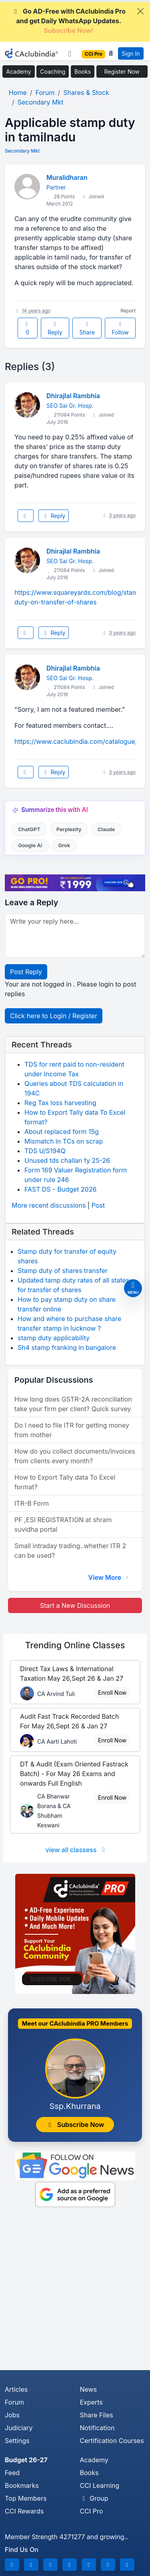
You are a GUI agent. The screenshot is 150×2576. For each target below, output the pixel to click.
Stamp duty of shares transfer (63, 1271)
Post (98, 1205)
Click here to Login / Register (53, 1016)
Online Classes (75, 1645)
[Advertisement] (75, 2291)
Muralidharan (66, 177)
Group (94, 2498)
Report (128, 311)
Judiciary (19, 2428)
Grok (64, 845)
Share (87, 329)
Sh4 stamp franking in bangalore (67, 1347)
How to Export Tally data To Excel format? (64, 1482)
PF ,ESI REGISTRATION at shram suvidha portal (63, 1524)
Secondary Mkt (22, 151)
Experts (91, 2402)
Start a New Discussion (75, 1605)
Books (82, 71)
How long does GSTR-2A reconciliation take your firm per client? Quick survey (73, 1404)
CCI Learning (100, 2485)
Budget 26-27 (26, 2460)
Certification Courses (112, 2441)
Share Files (96, 2415)
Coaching (52, 71)
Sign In (131, 53)
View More (109, 1577)
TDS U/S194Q (45, 1151)
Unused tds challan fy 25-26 (67, 1160)
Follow (120, 329)
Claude (106, 829)
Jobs (12, 2415)
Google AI (30, 845)
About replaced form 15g (61, 1132)
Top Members (25, 2498)
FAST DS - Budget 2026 (60, 1189)
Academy (18, 71)
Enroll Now (112, 1692)
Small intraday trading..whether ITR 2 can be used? (70, 1550)
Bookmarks (22, 2485)
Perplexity (69, 829)
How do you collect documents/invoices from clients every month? (74, 1456)
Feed (12, 2473)
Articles (16, 2389)
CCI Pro (91, 2511)
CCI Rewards (24, 2511)
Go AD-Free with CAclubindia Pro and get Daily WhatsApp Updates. (69, 20)
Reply (55, 329)
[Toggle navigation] (69, 53)
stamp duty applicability (54, 1338)
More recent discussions (49, 1205)
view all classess (77, 1850)
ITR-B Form (31, 1503)
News (88, 2389)
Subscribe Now (75, 2125)
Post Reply (26, 972)
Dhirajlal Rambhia (73, 396)
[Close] (140, 11)
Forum (14, 2402)
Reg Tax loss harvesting (60, 1103)
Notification (97, 2428)
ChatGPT (29, 829)
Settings (17, 2441)
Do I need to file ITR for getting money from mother (71, 1430)
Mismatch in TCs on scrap (63, 1141)
